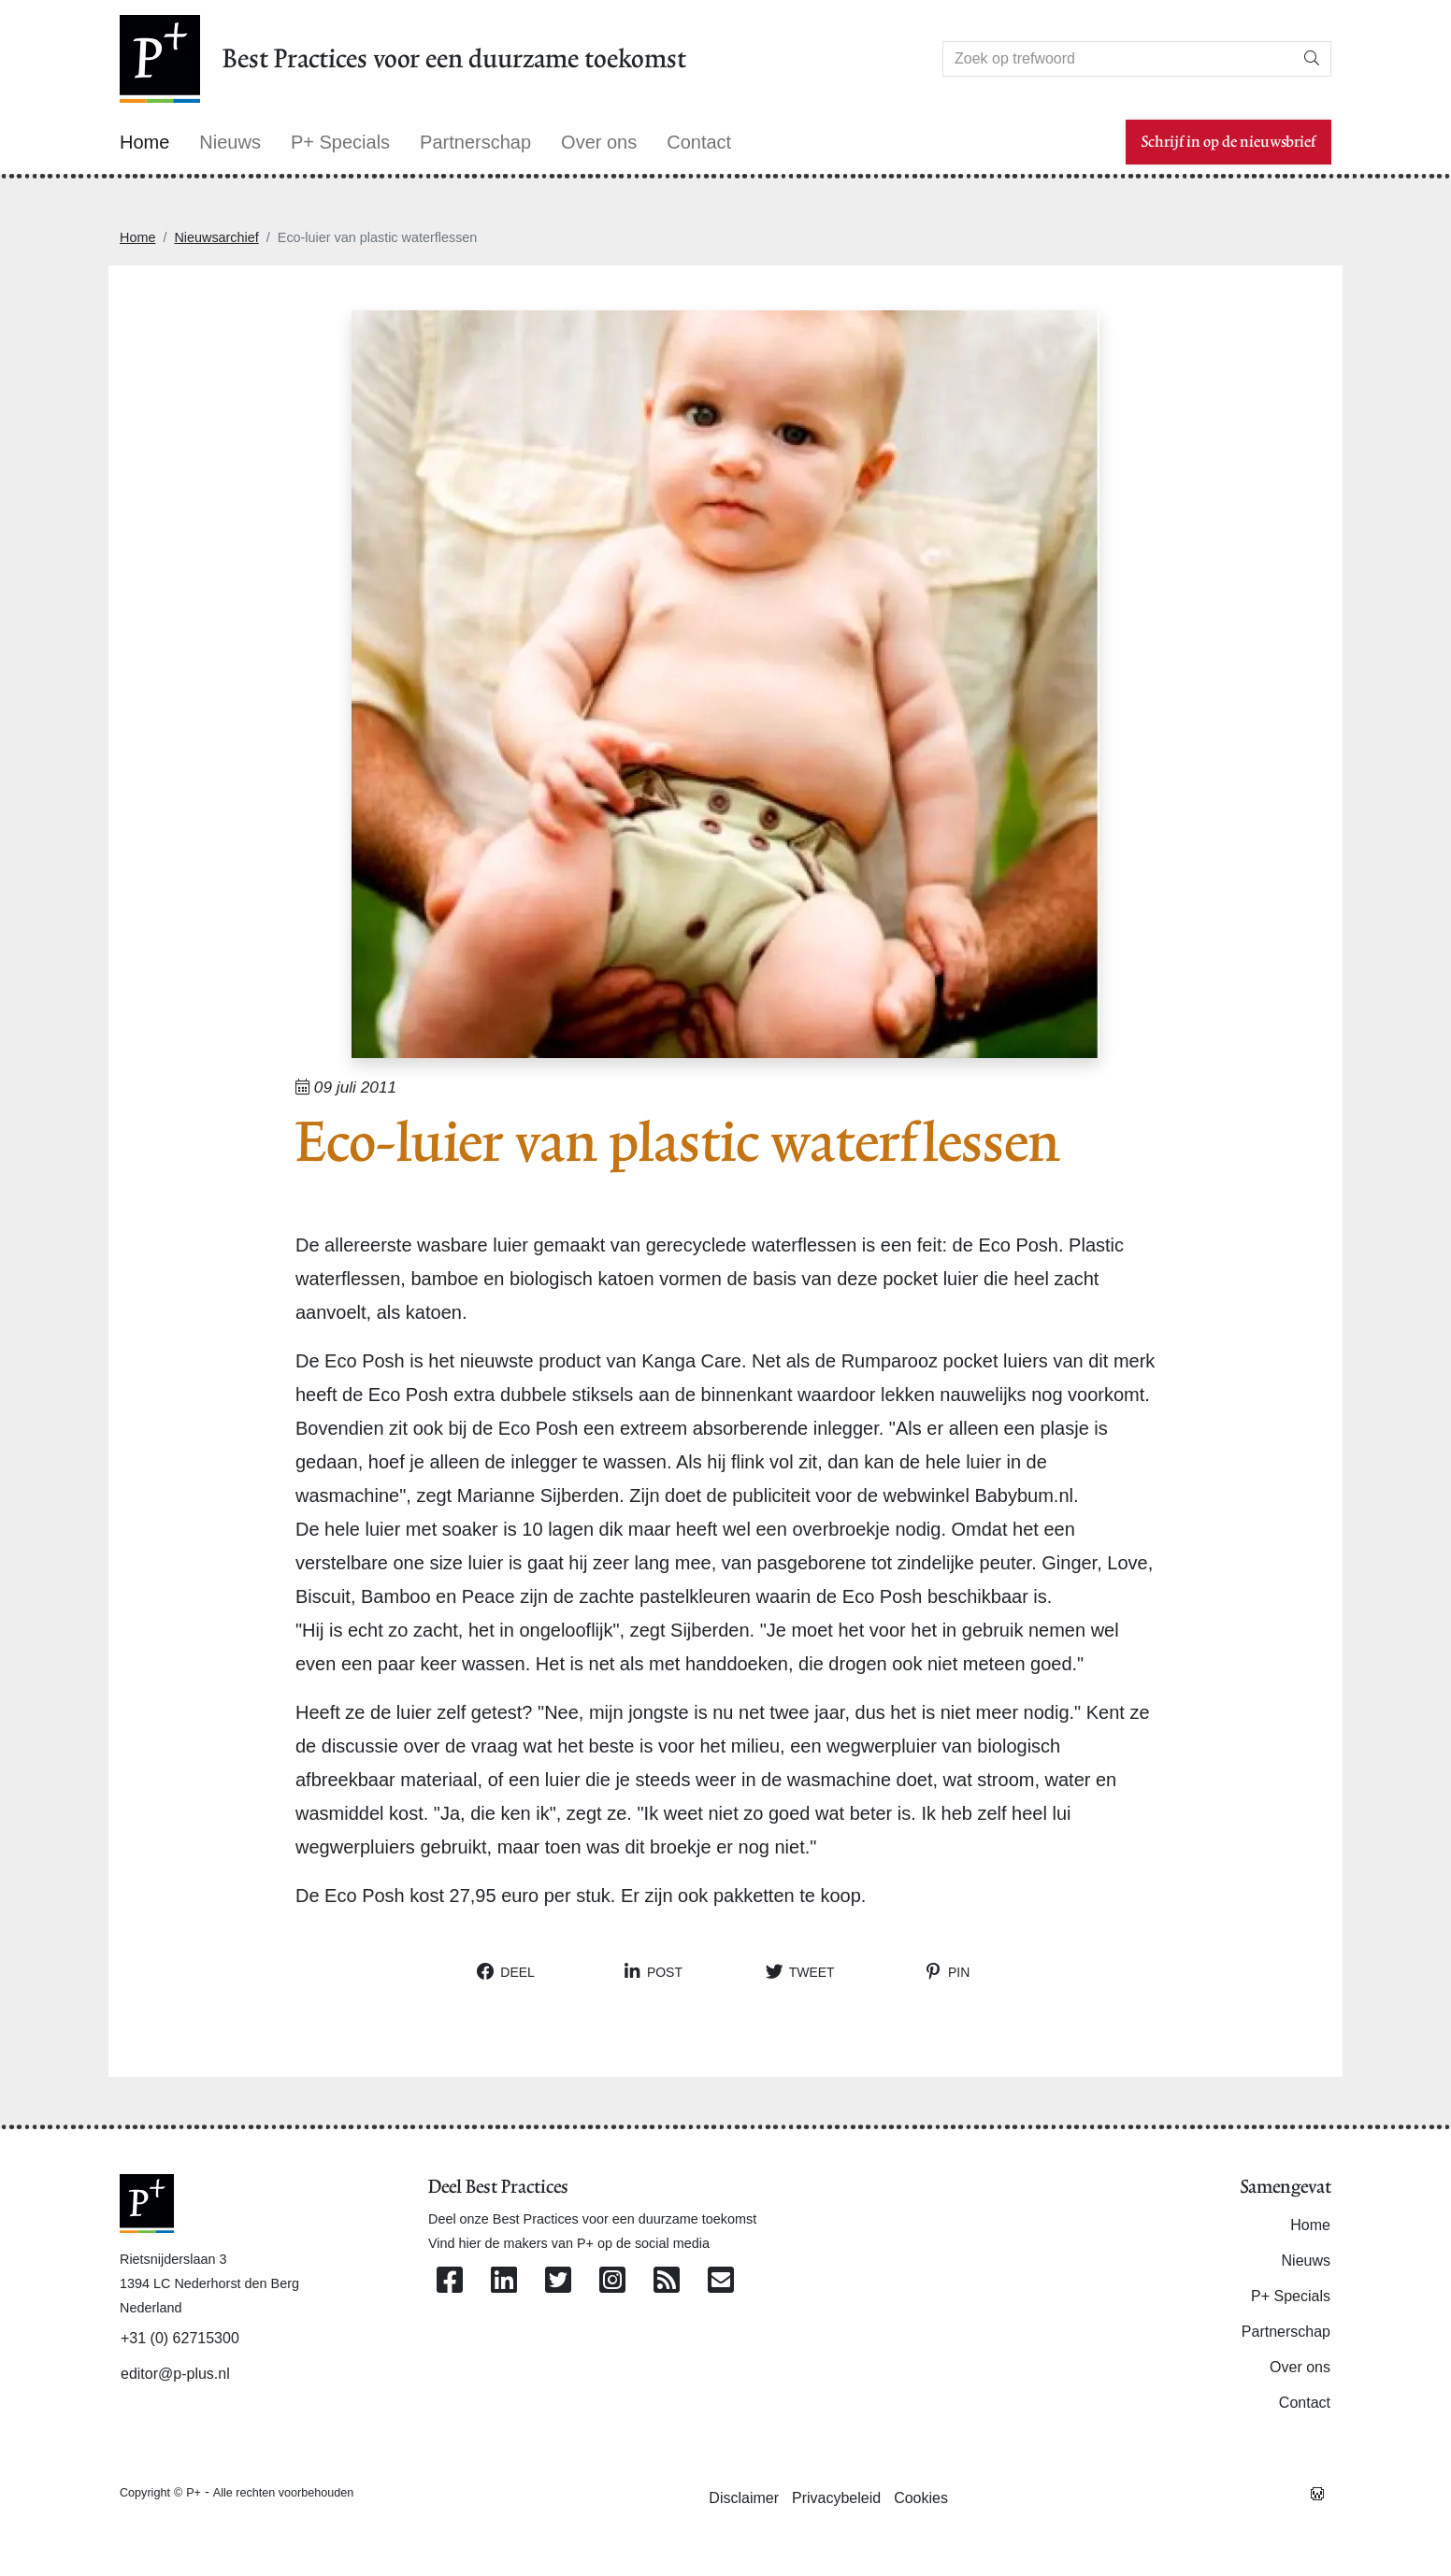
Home (137, 237)
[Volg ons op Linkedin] (503, 2281)
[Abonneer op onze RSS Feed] (666, 2281)
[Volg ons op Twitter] (558, 2281)
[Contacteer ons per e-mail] (720, 2281)
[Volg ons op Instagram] (612, 2281)
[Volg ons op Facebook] (449, 2281)
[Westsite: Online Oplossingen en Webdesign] (1317, 2491)
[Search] (1118, 59)
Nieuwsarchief (216, 237)
